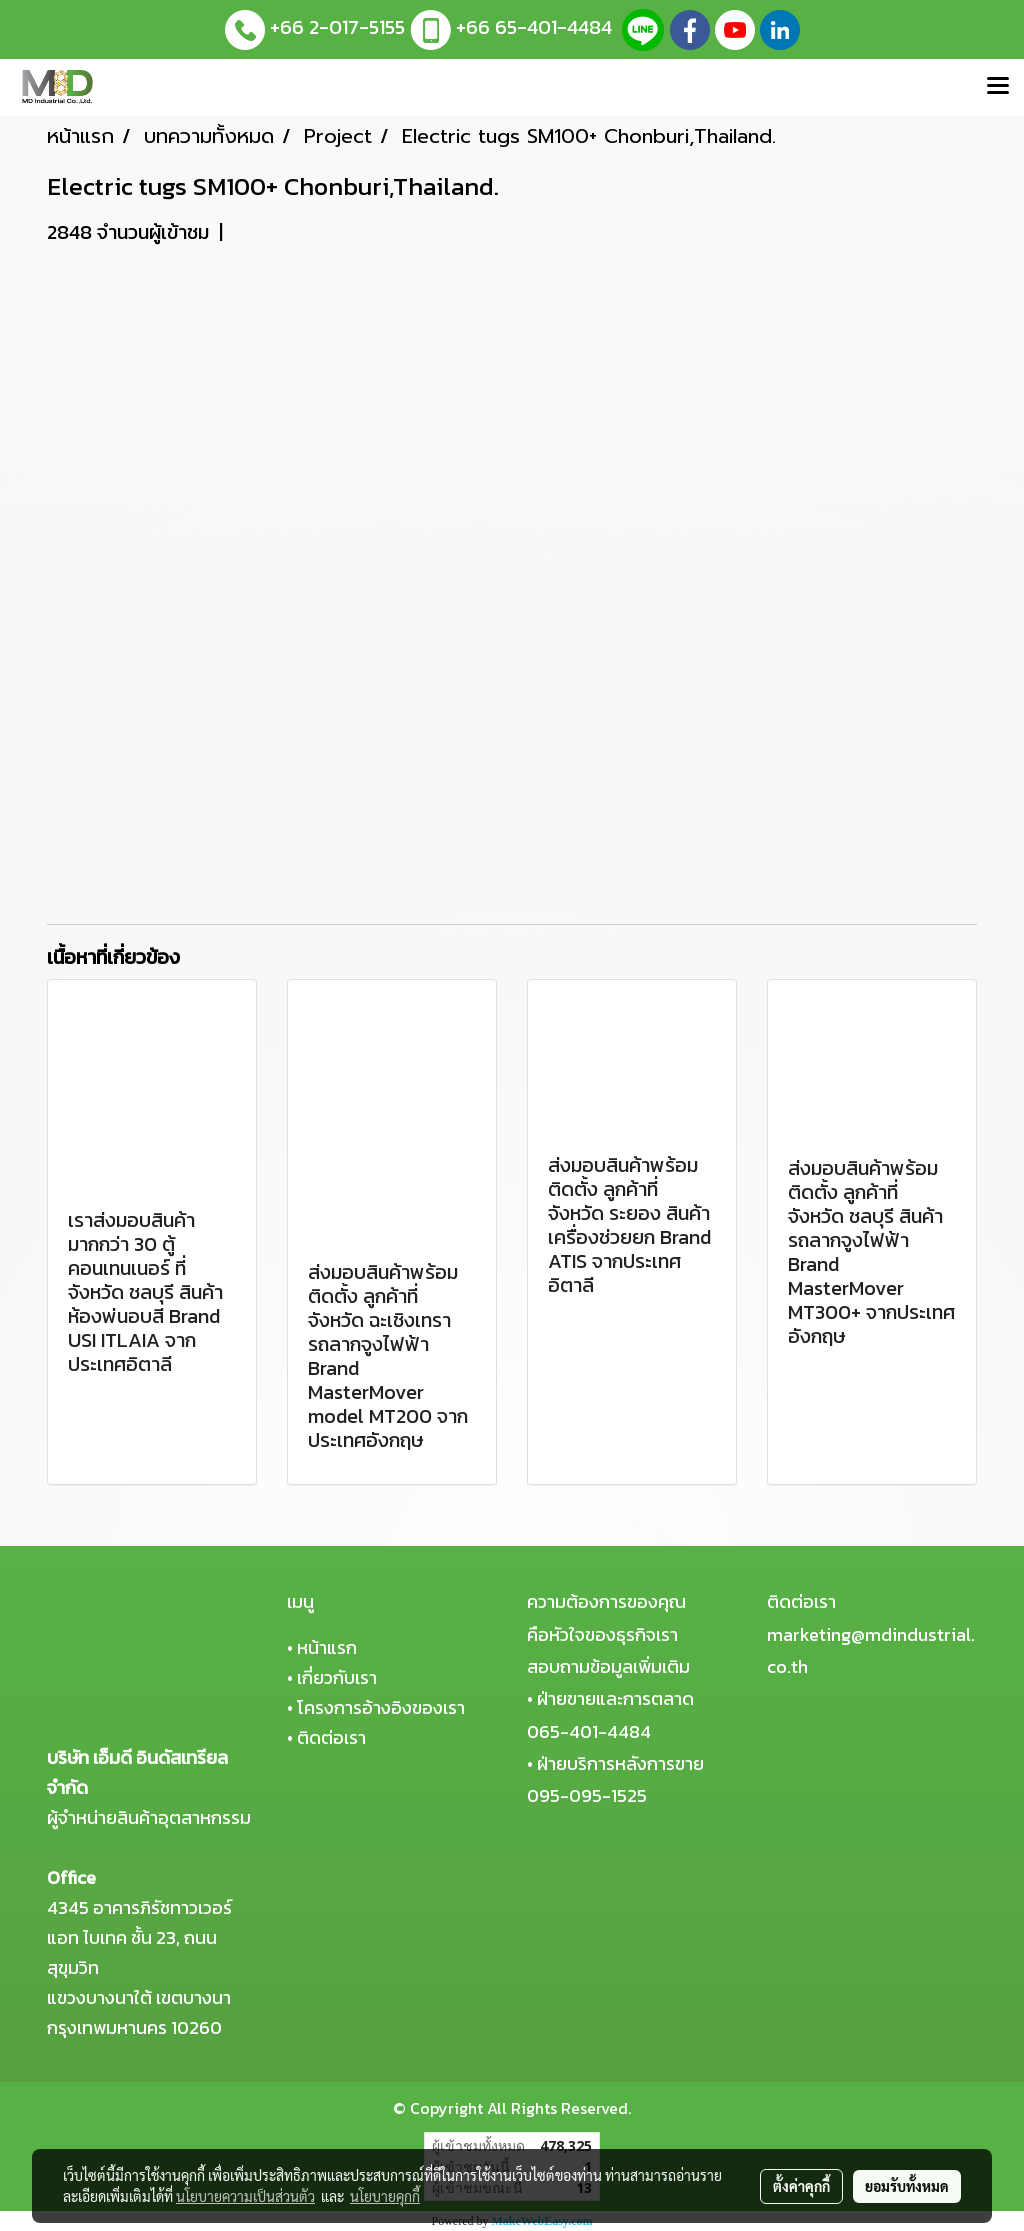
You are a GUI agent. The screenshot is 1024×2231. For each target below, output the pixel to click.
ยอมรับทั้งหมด (907, 2186)
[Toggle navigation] (998, 87)
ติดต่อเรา (331, 1737)
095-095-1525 (587, 1795)
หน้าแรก (327, 1647)
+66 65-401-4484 (534, 27)
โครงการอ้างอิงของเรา (381, 1707)
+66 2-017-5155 (337, 27)
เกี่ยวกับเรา (337, 1677)
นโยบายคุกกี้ (385, 2196)
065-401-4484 (589, 1731)
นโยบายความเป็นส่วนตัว (245, 2196)
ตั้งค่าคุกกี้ (801, 2186)
